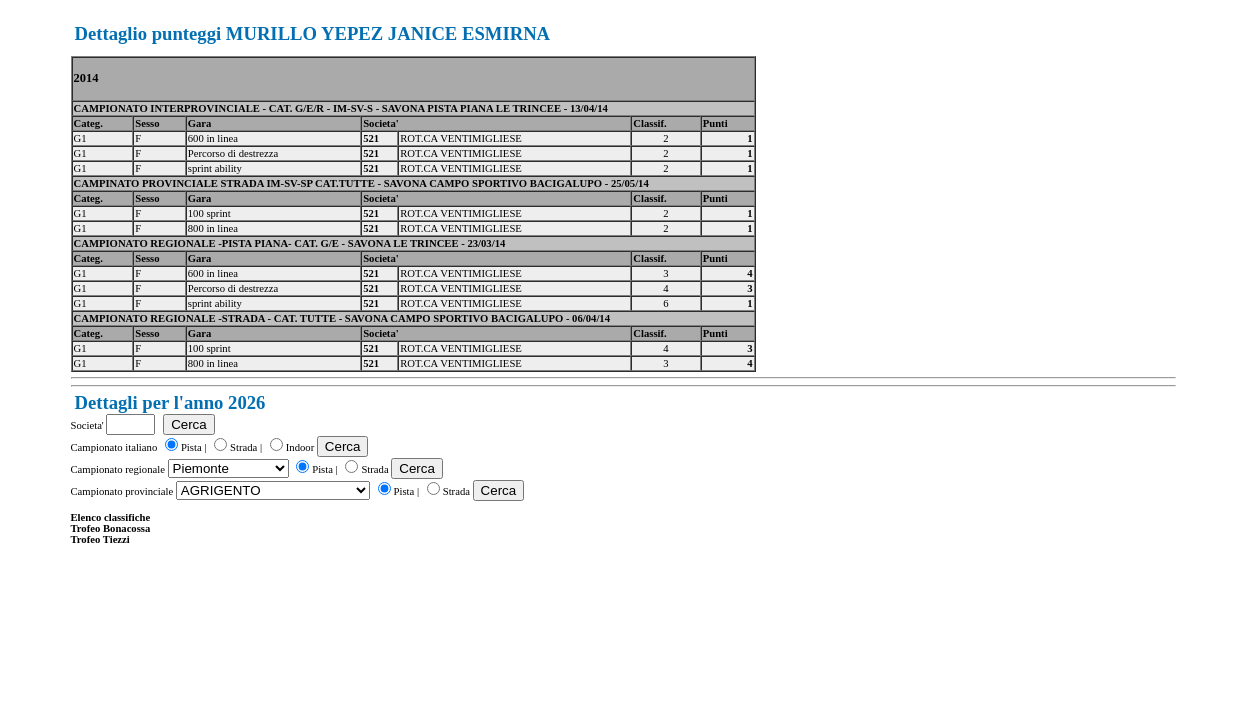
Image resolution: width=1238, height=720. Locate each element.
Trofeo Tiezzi (100, 539)
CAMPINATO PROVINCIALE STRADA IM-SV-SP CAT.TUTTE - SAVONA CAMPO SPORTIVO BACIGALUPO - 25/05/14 (361, 183)
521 (371, 138)
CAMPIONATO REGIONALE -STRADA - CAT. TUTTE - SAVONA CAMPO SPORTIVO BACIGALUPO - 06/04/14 (342, 318)
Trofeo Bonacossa (111, 528)
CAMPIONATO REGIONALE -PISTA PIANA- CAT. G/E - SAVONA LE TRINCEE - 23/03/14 (290, 243)
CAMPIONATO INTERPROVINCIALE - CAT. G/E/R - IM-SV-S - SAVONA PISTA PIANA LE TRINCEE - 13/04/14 (341, 108)
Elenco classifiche (111, 517)
